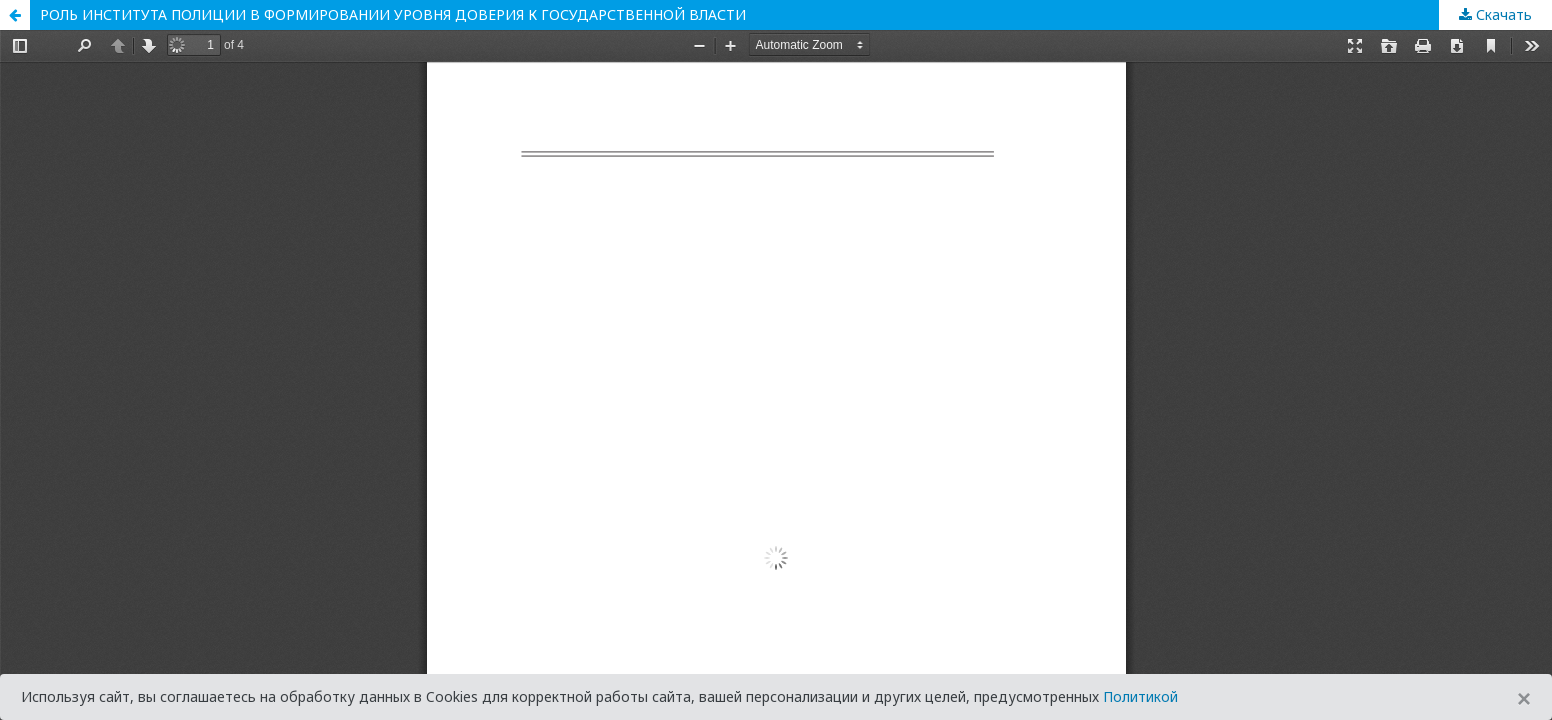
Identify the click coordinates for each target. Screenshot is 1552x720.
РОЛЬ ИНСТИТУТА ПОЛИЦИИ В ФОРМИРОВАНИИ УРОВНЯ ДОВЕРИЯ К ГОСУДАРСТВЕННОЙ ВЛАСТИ (393, 14)
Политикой (1140, 696)
